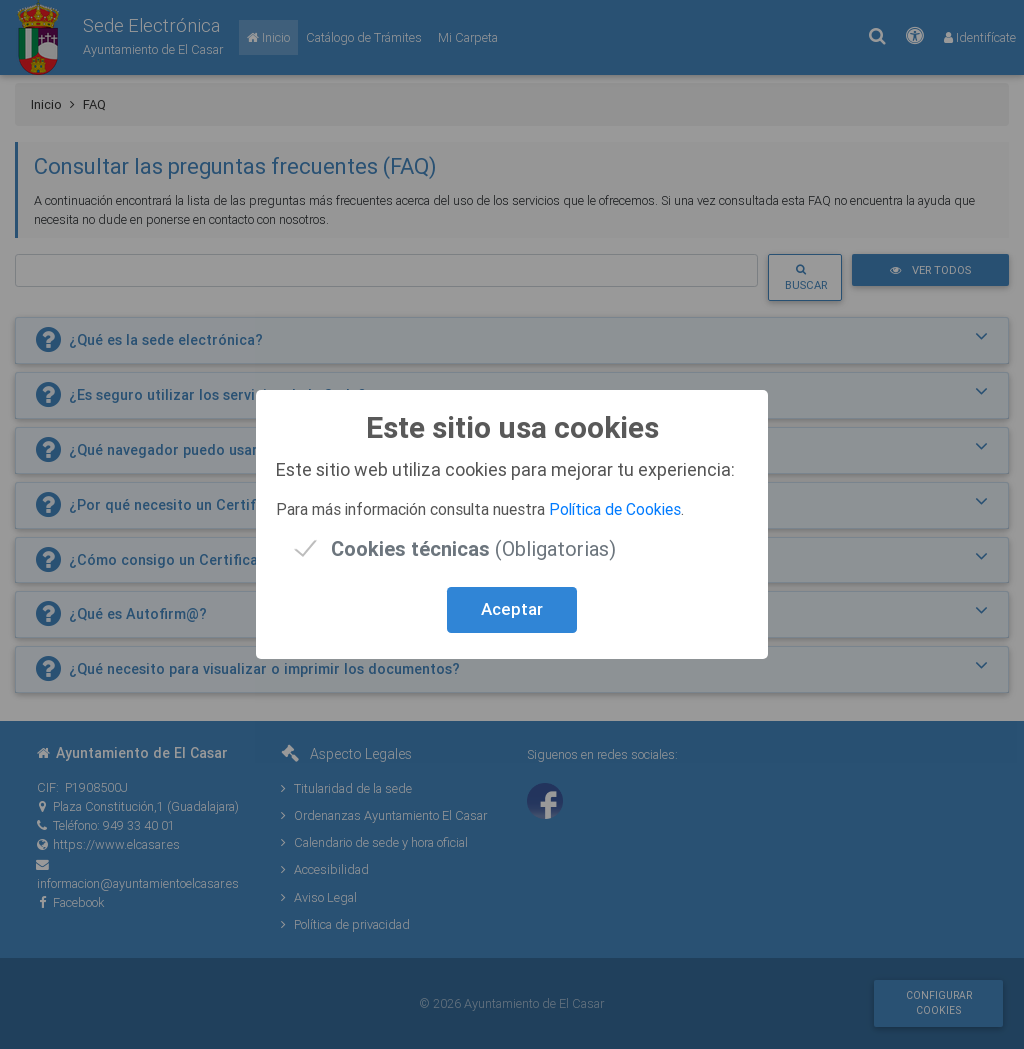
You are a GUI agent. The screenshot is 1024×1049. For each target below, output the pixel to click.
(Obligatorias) (473, 548)
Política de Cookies (615, 509)
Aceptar (512, 609)
